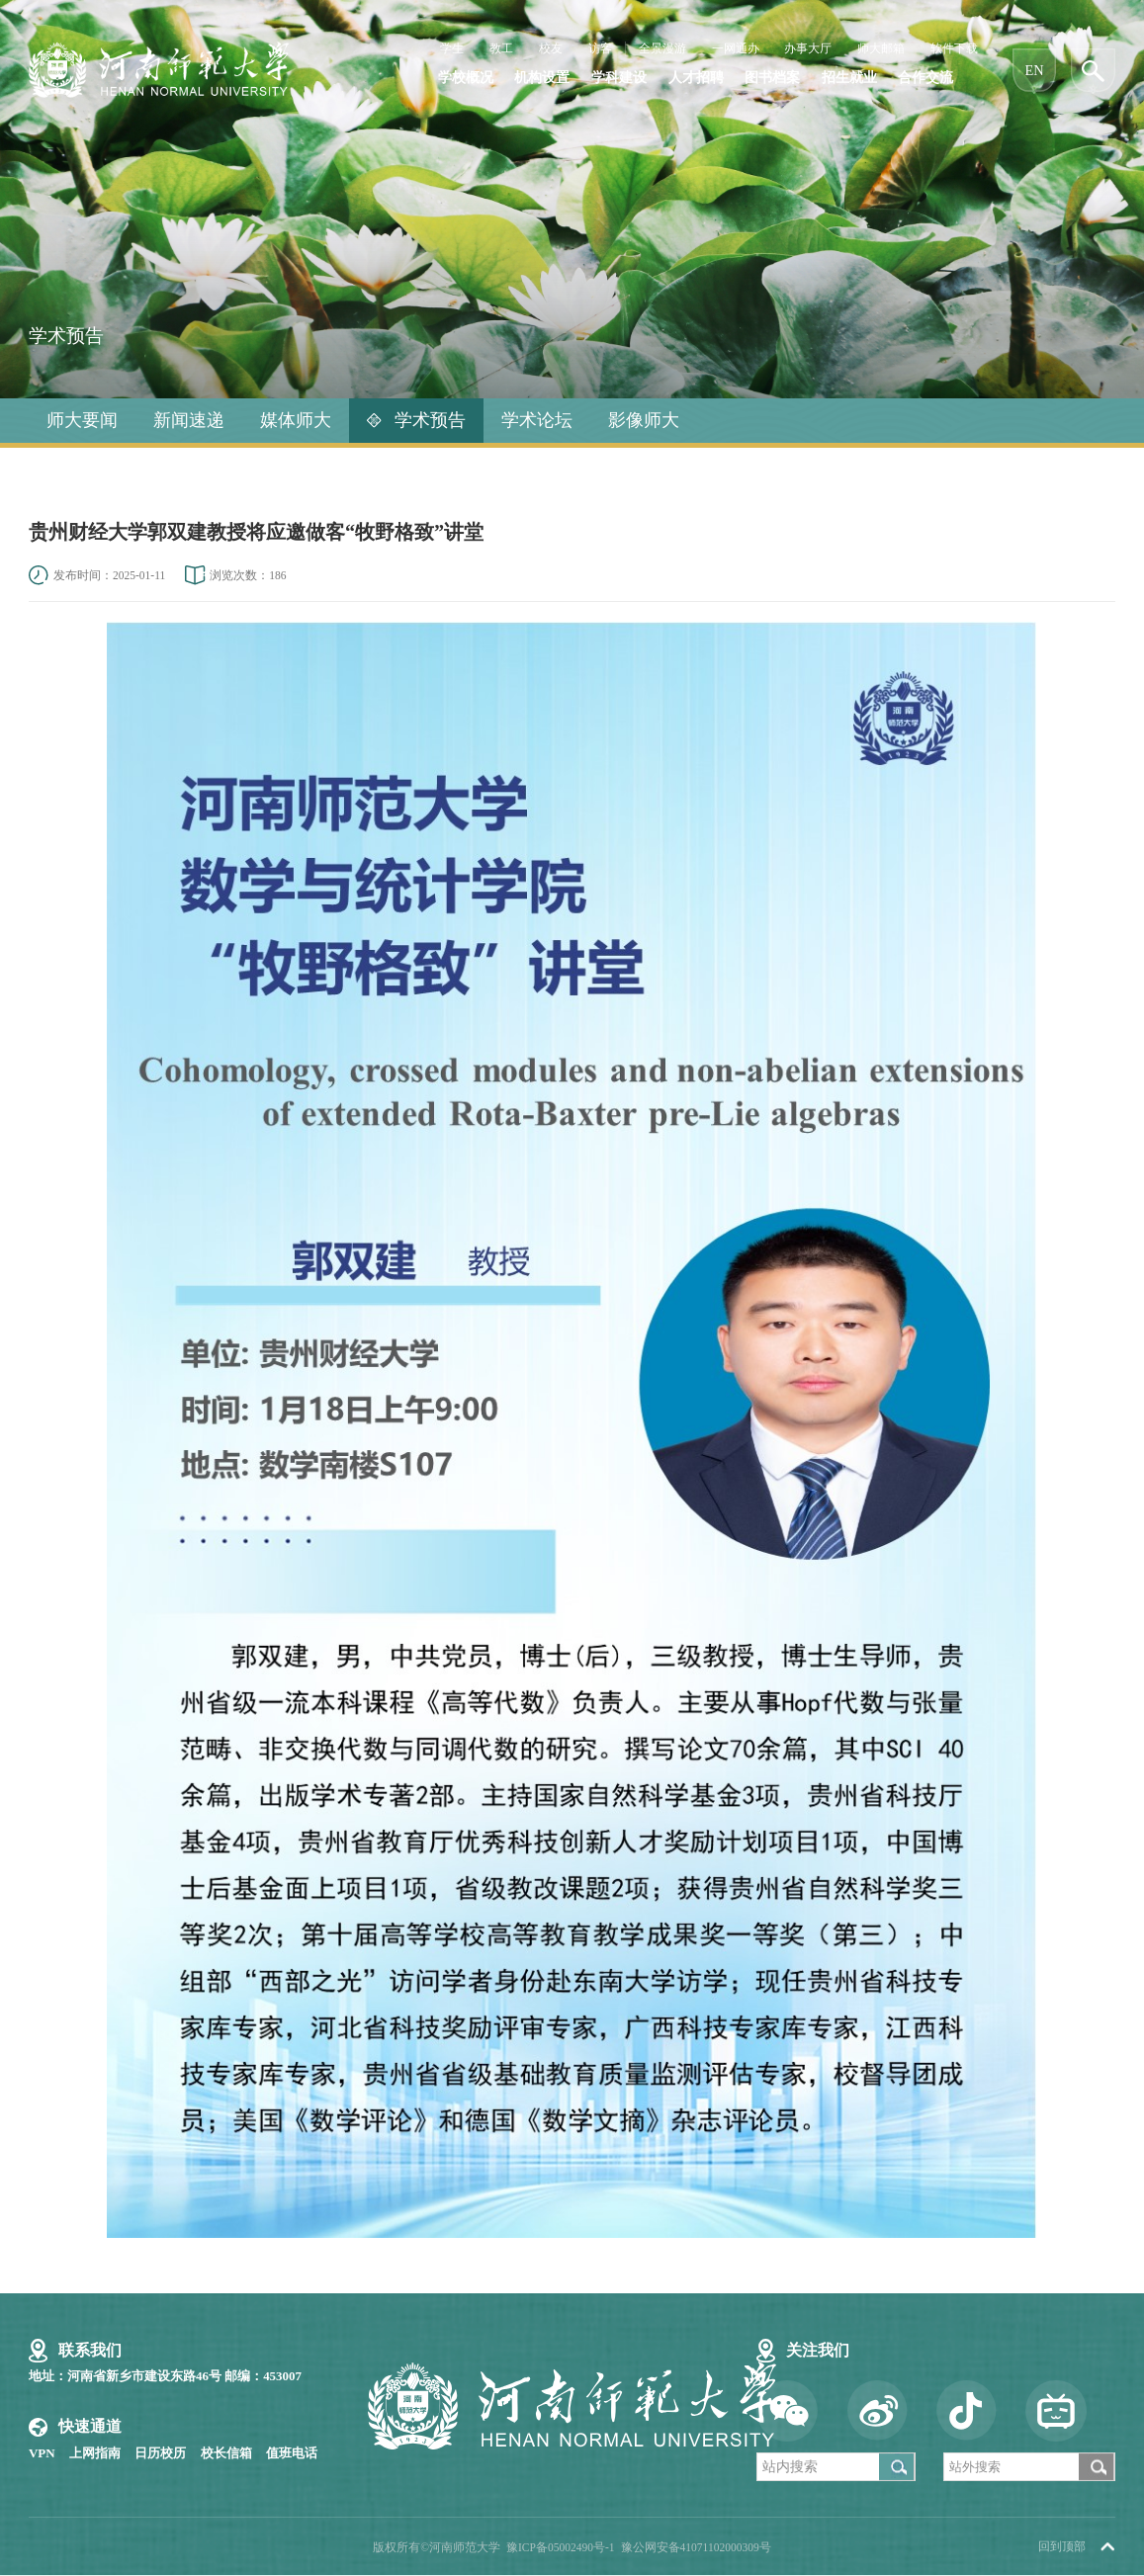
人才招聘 (696, 78)
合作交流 (925, 78)
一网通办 (735, 49)
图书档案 (772, 78)
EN (1034, 71)
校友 (551, 49)
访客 (600, 49)
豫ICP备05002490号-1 (560, 2547)
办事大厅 (808, 49)
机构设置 (542, 78)
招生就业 (849, 78)
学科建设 (619, 78)
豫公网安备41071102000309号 (696, 2547)
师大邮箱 (881, 49)
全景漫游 (662, 49)
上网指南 (95, 2453)
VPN (42, 2453)
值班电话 (291, 2453)
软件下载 (954, 49)
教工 (501, 49)
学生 (452, 49)
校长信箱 (226, 2453)
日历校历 (160, 2453)
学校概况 (465, 78)
